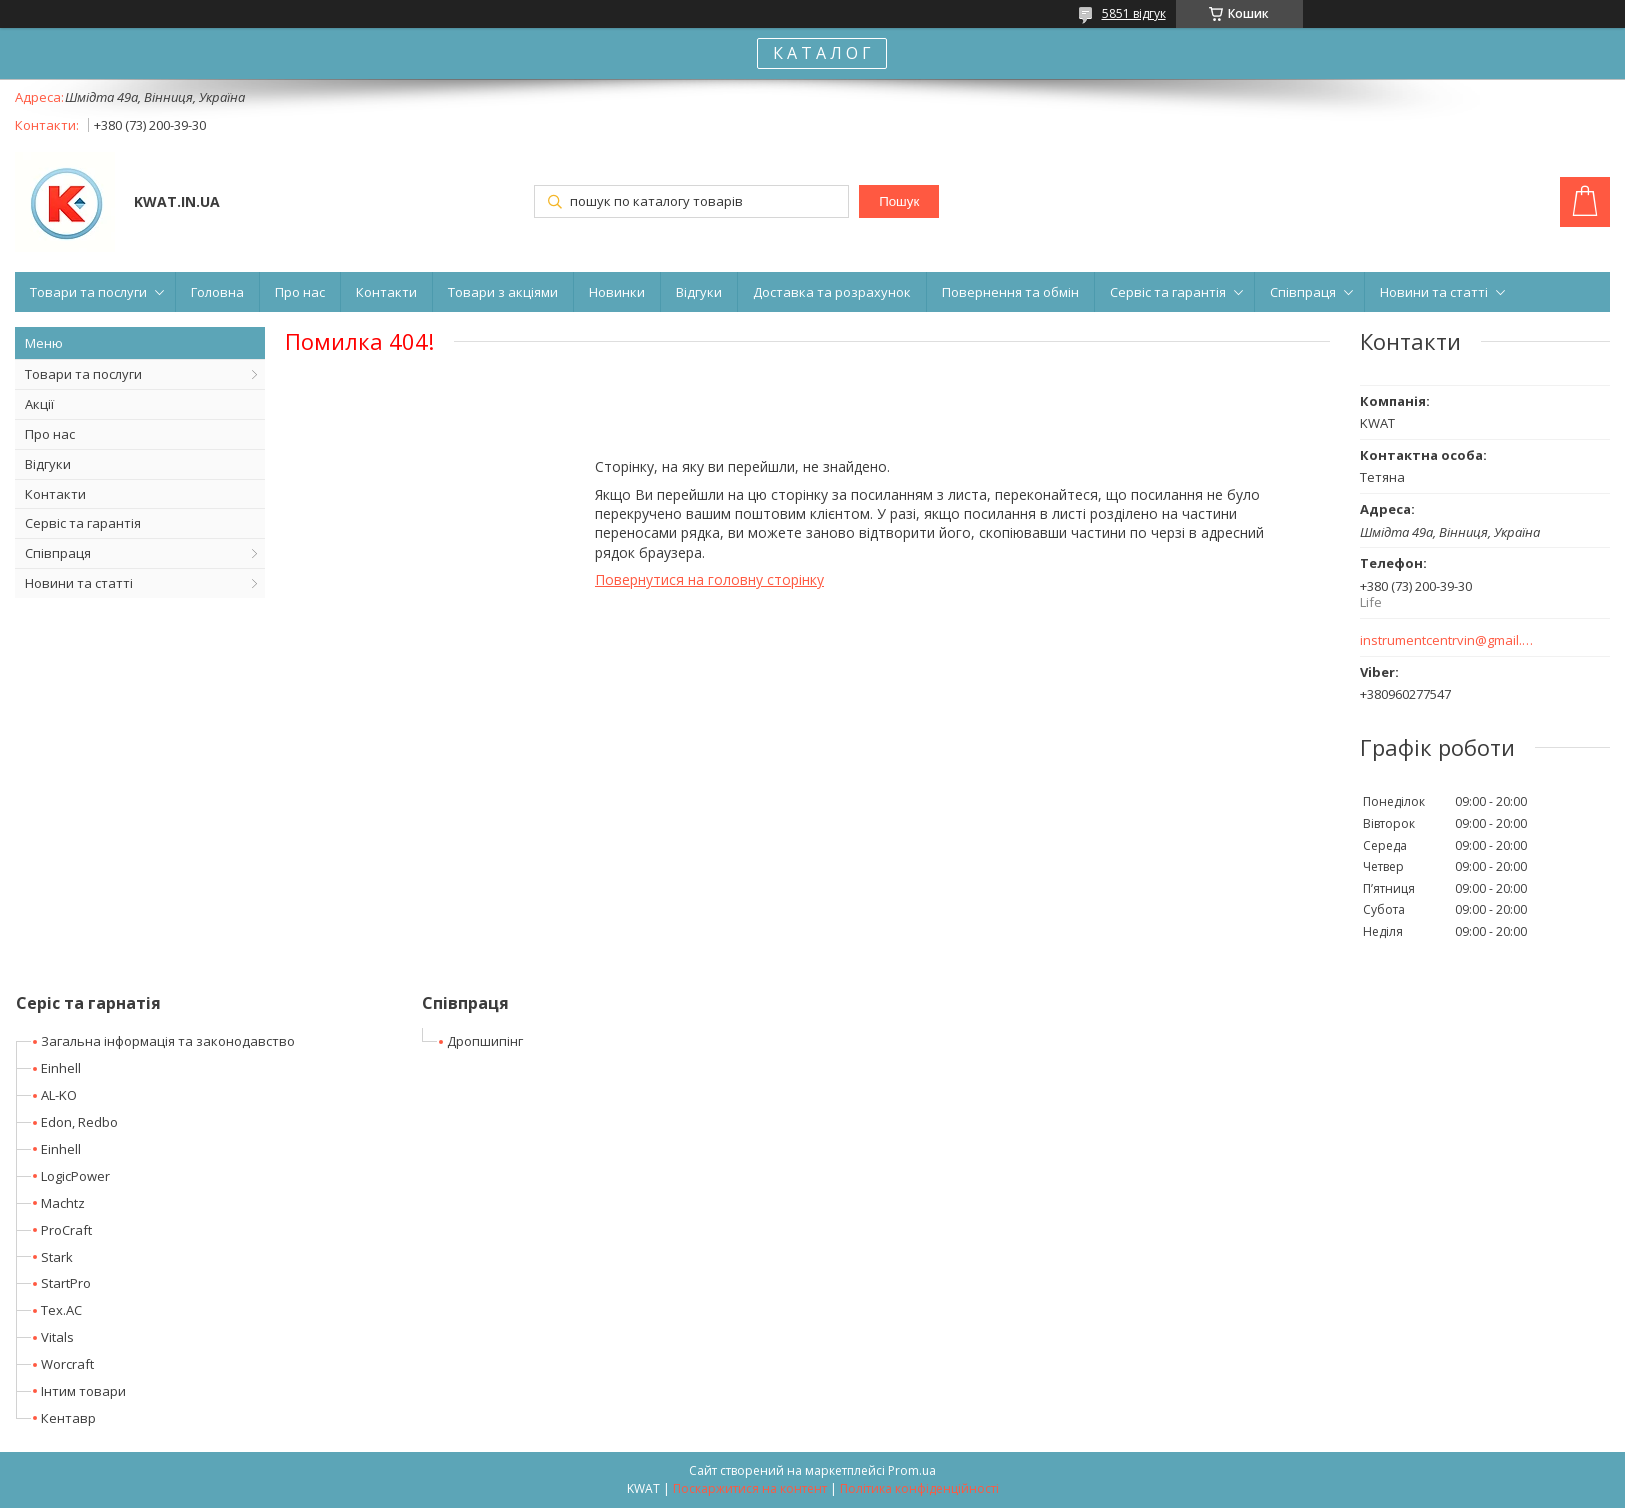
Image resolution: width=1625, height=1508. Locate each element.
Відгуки (699, 292)
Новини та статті (1434, 292)
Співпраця (1303, 292)
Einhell (61, 1068)
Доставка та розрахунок (832, 292)
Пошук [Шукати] (899, 201)
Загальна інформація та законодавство (168, 1041)
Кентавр (68, 1418)
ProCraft (66, 1230)
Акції (39, 404)
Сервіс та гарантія (1168, 292)
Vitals (57, 1337)
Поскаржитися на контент (750, 1488)
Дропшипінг (485, 1041)
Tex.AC (61, 1310)
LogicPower (75, 1176)
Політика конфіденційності (919, 1488)
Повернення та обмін (1010, 292)
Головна (217, 292)
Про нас (300, 292)
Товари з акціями (503, 292)
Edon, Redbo (79, 1122)
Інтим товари (83, 1391)
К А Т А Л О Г (822, 53)
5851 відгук (1134, 13)
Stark (57, 1257)
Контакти (386, 292)
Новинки (617, 292)
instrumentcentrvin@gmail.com (1447, 640)
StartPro (66, 1283)
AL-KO (59, 1095)
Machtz (63, 1203)
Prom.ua (912, 1470)
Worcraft (67, 1364)
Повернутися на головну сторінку (709, 579)
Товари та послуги (88, 292)
